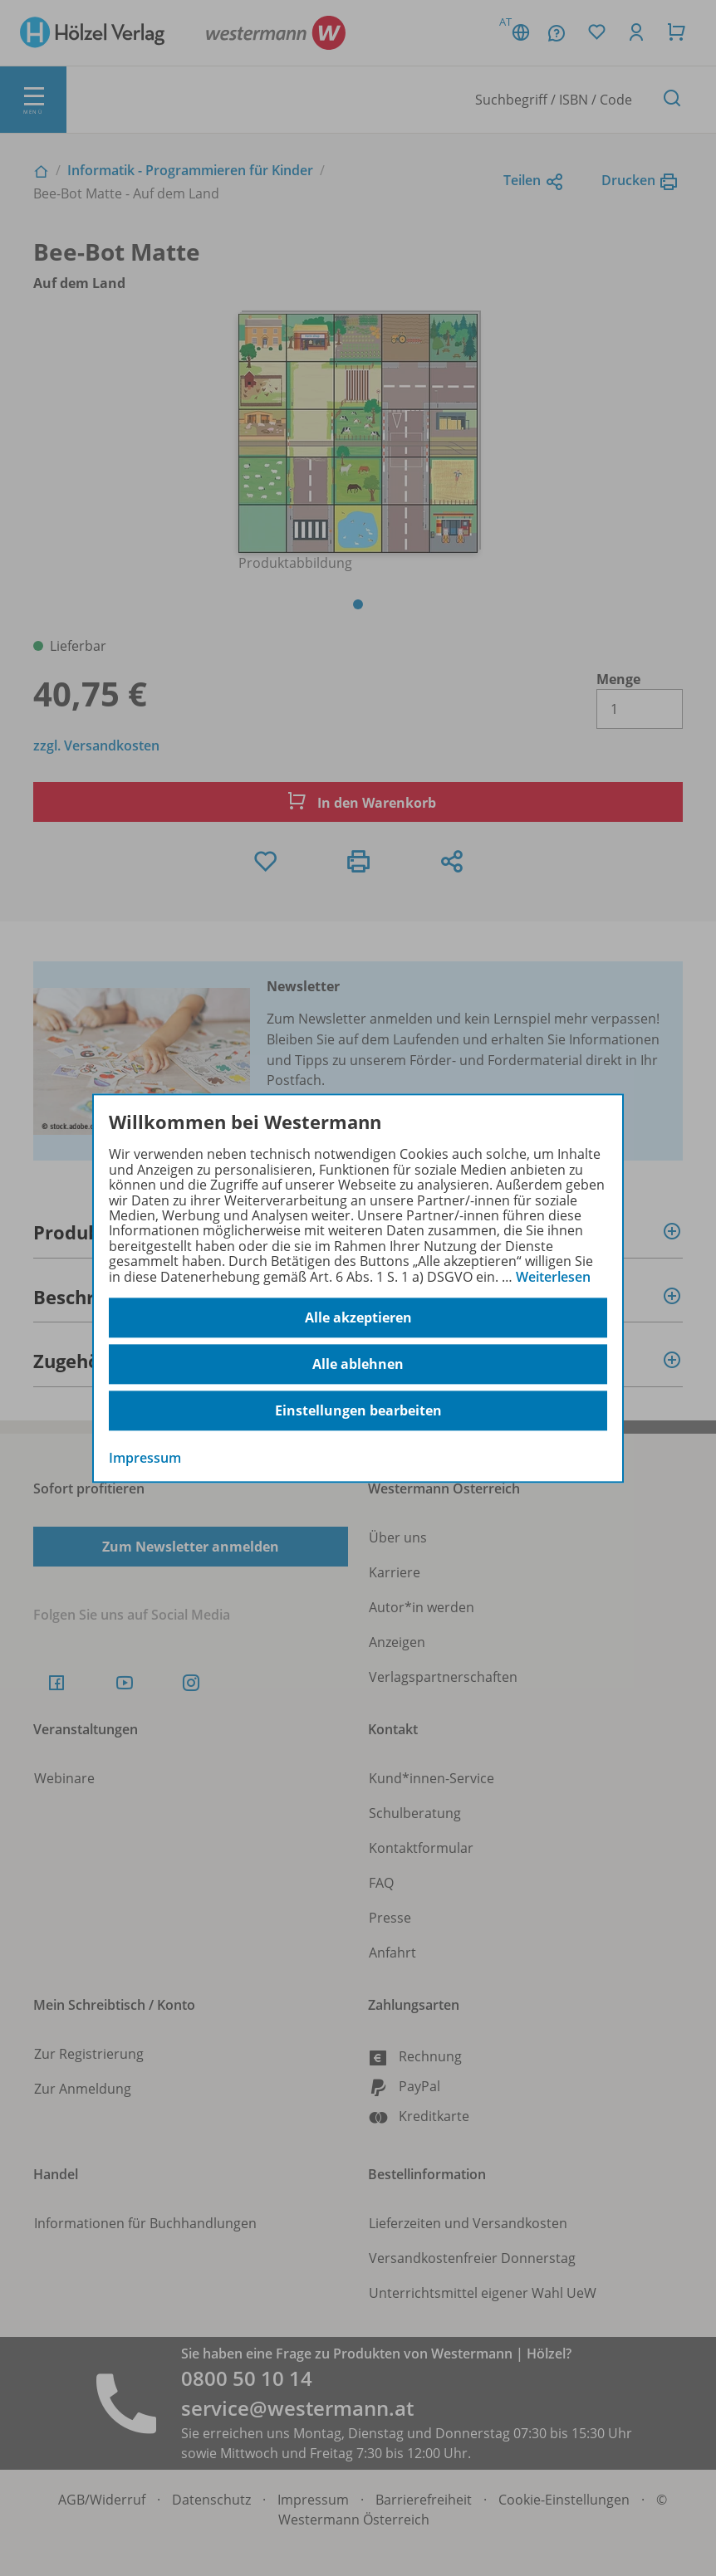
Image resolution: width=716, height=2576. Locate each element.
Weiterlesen (553, 1277)
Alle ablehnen (358, 1364)
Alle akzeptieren (358, 1317)
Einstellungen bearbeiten (358, 1410)
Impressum (145, 1458)
